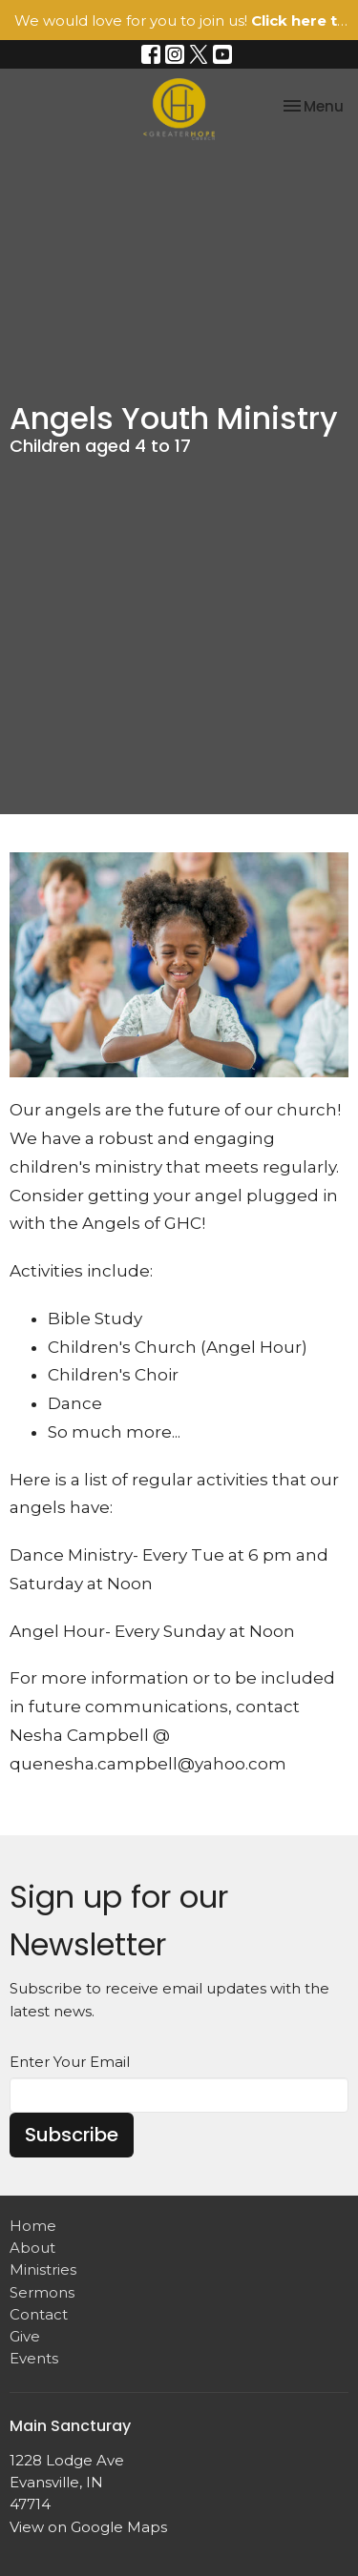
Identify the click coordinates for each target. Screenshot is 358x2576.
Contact (39, 2314)
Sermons (42, 2292)
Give (25, 2336)
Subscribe (71, 2134)
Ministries (43, 2269)
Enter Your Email (70, 2062)
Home (33, 2226)
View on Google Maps (88, 2527)
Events (34, 2358)
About (32, 2248)
